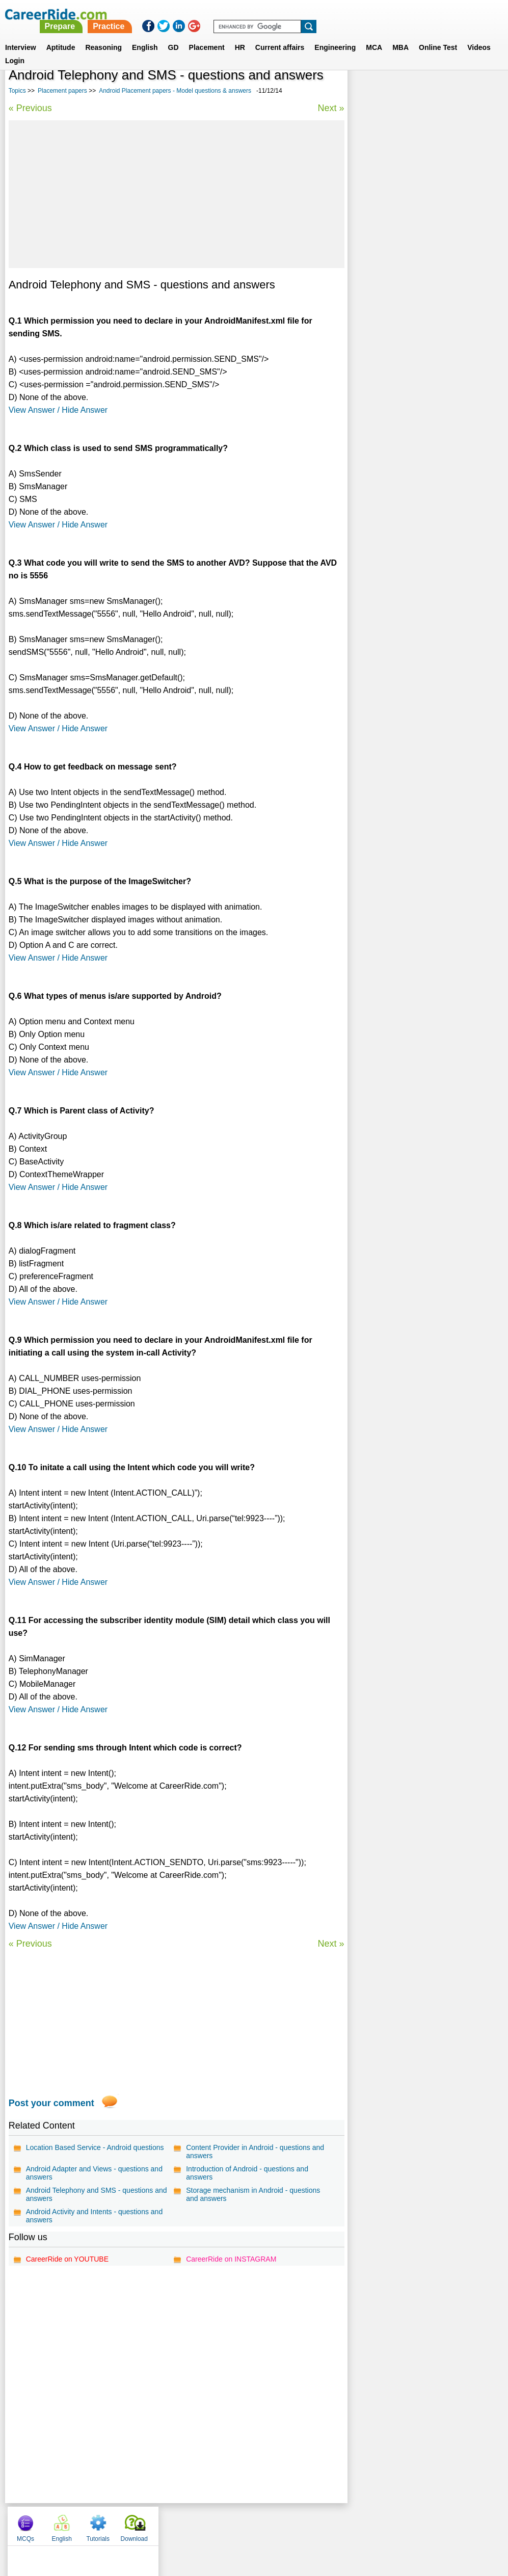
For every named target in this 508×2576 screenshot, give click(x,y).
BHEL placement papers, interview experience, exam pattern (411, 289)
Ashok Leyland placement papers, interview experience (410, 343)
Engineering (335, 35)
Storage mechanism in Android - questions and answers (253, 2194)
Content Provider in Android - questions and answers (255, 2151)
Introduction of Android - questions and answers (247, 2173)
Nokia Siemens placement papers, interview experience (410, 262)
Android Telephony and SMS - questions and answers (96, 2194)
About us (161, 2523)
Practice (295, 14)
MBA (400, 35)
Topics (17, 90)
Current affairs (279, 35)
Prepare (246, 14)
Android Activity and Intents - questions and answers (94, 2216)
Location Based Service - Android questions (95, 2147)
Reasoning (103, 35)
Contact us (202, 2523)
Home (128, 2523)
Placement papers (62, 90)
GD (173, 35)
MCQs (368, 91)
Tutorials (440, 91)
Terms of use (249, 2523)
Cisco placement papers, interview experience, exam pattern (411, 397)
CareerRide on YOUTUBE (67, 2259)
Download (476, 91)
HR (240, 35)
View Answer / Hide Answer (58, 410)
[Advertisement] (176, 194)
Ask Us (291, 2523)
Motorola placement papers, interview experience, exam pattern (416, 370)
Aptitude (60, 35)
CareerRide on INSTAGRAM (231, 2259)
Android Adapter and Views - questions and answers (94, 2173)
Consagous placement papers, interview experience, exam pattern (420, 316)
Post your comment (51, 2103)
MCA (374, 35)
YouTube (326, 2523)
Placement (207, 35)
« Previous (30, 108)
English (145, 35)
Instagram (366, 2523)
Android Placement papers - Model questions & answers (175, 90)
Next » (330, 108)
